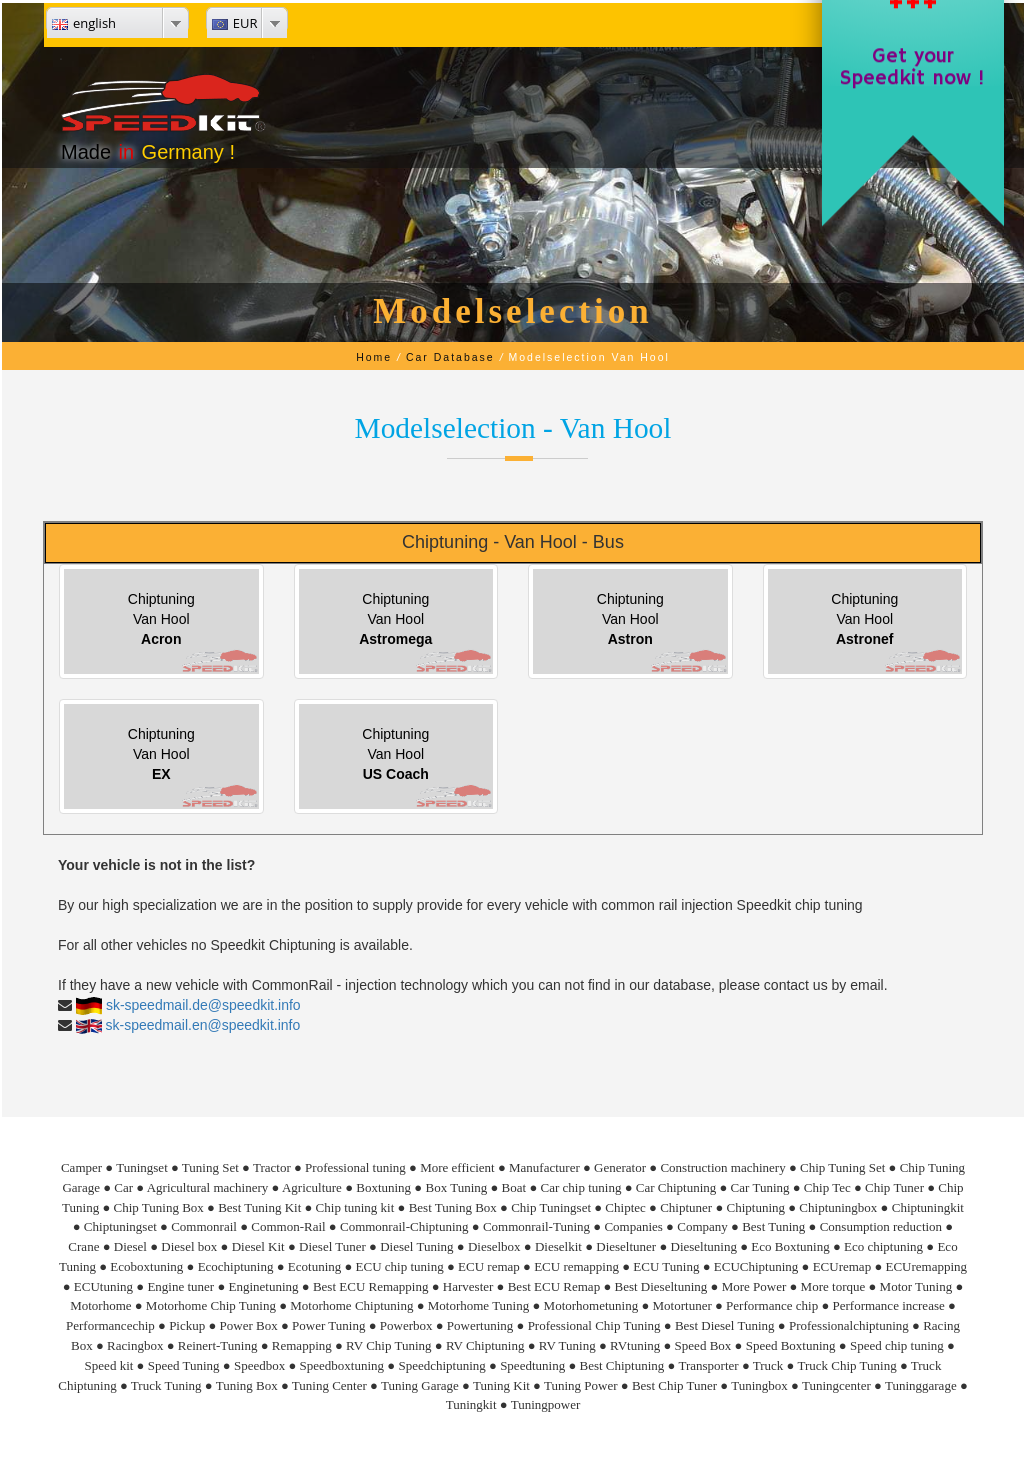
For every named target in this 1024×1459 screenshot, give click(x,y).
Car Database (450, 357)
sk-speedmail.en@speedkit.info (203, 1025)
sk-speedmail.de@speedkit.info (203, 1005)
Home (374, 357)
